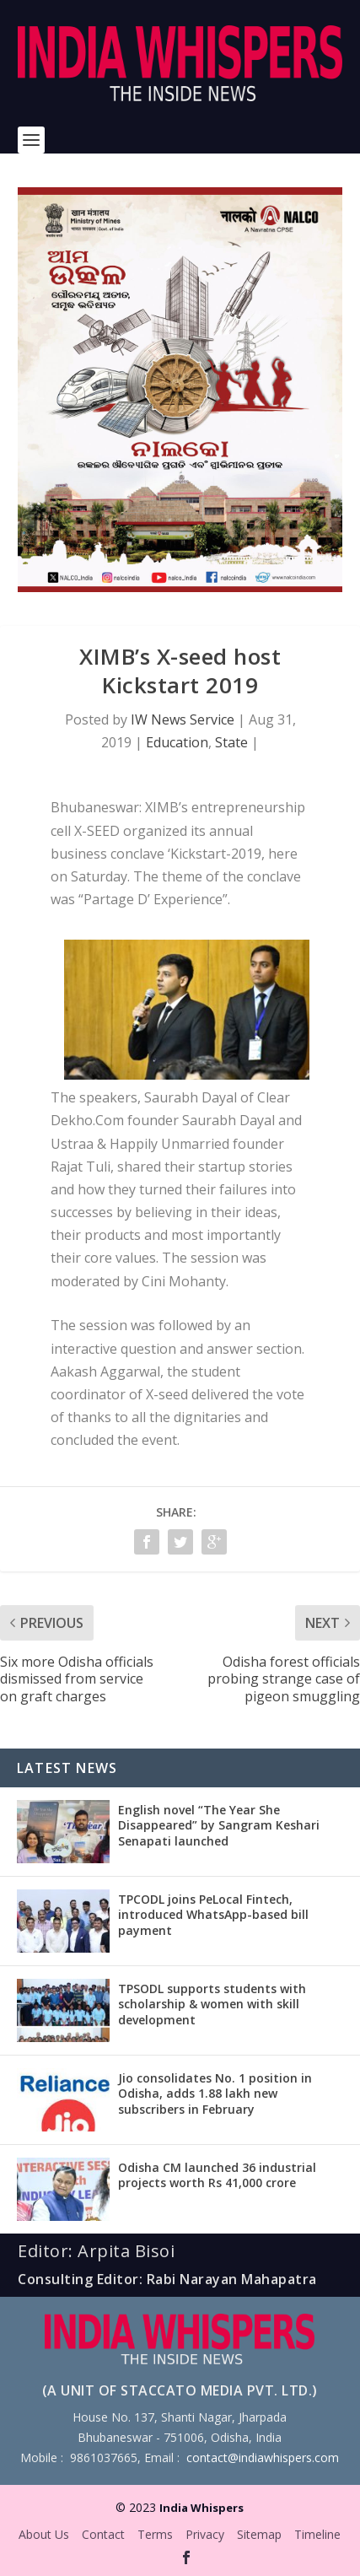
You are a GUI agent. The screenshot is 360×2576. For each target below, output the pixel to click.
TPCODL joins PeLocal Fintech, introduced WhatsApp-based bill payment (213, 1914)
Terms (155, 2534)
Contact (103, 2534)
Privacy (204, 2534)
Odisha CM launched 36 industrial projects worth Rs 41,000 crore (217, 2175)
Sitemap (259, 2534)
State (231, 742)
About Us (44, 2534)
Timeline (317, 2534)
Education (177, 742)
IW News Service (182, 719)
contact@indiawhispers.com (262, 2457)
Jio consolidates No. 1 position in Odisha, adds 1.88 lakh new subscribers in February (215, 2093)
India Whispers (201, 2507)
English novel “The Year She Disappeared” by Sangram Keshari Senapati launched (219, 1825)
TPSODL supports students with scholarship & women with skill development (212, 2004)
